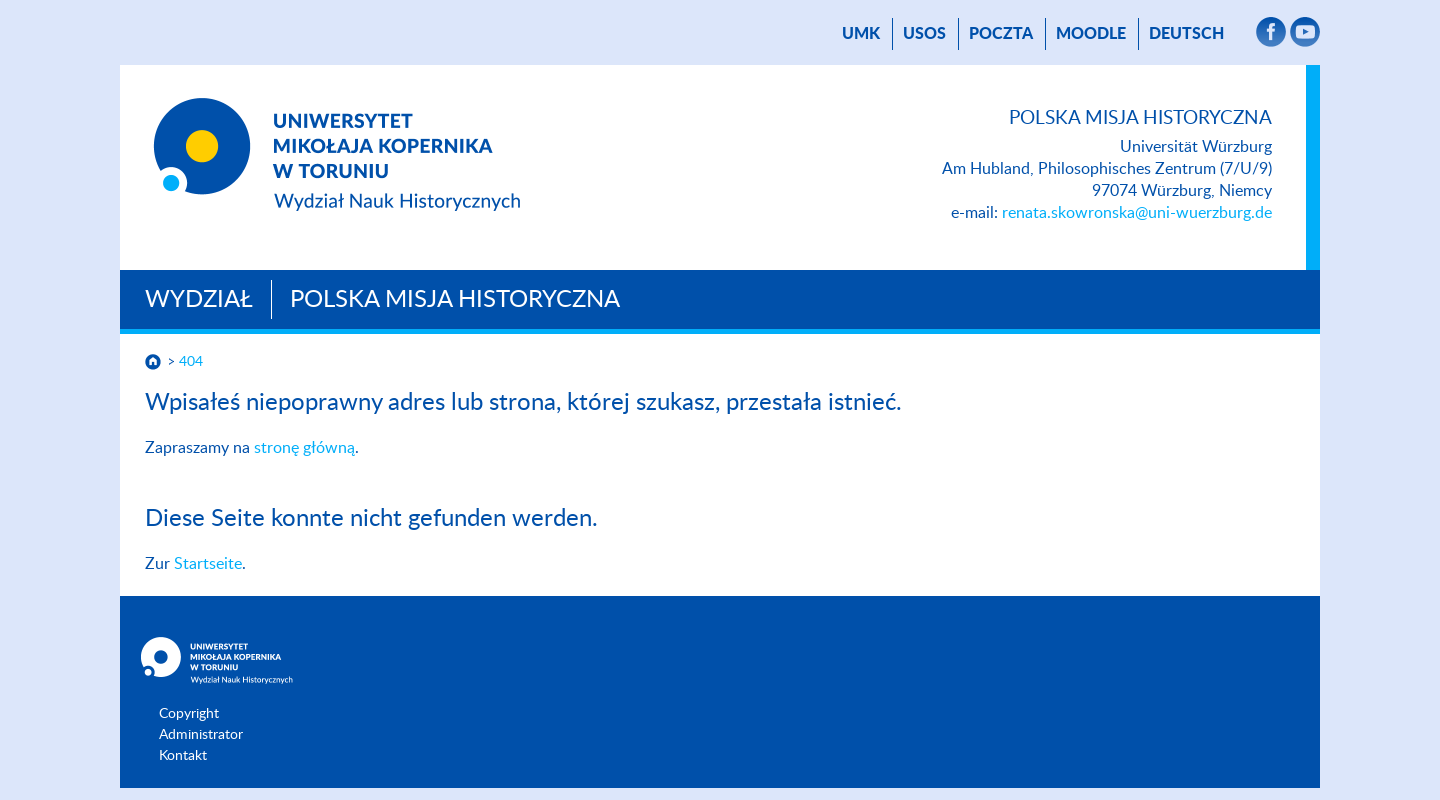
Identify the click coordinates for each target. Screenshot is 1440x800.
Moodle (1091, 34)
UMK (861, 34)
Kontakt (183, 756)
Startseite (208, 564)
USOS (924, 34)
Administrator (201, 735)
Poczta (1001, 34)
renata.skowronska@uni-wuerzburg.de (1137, 213)
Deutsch (1186, 34)
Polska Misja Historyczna (455, 300)
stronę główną (304, 448)
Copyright (189, 714)
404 (191, 362)
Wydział (199, 300)
